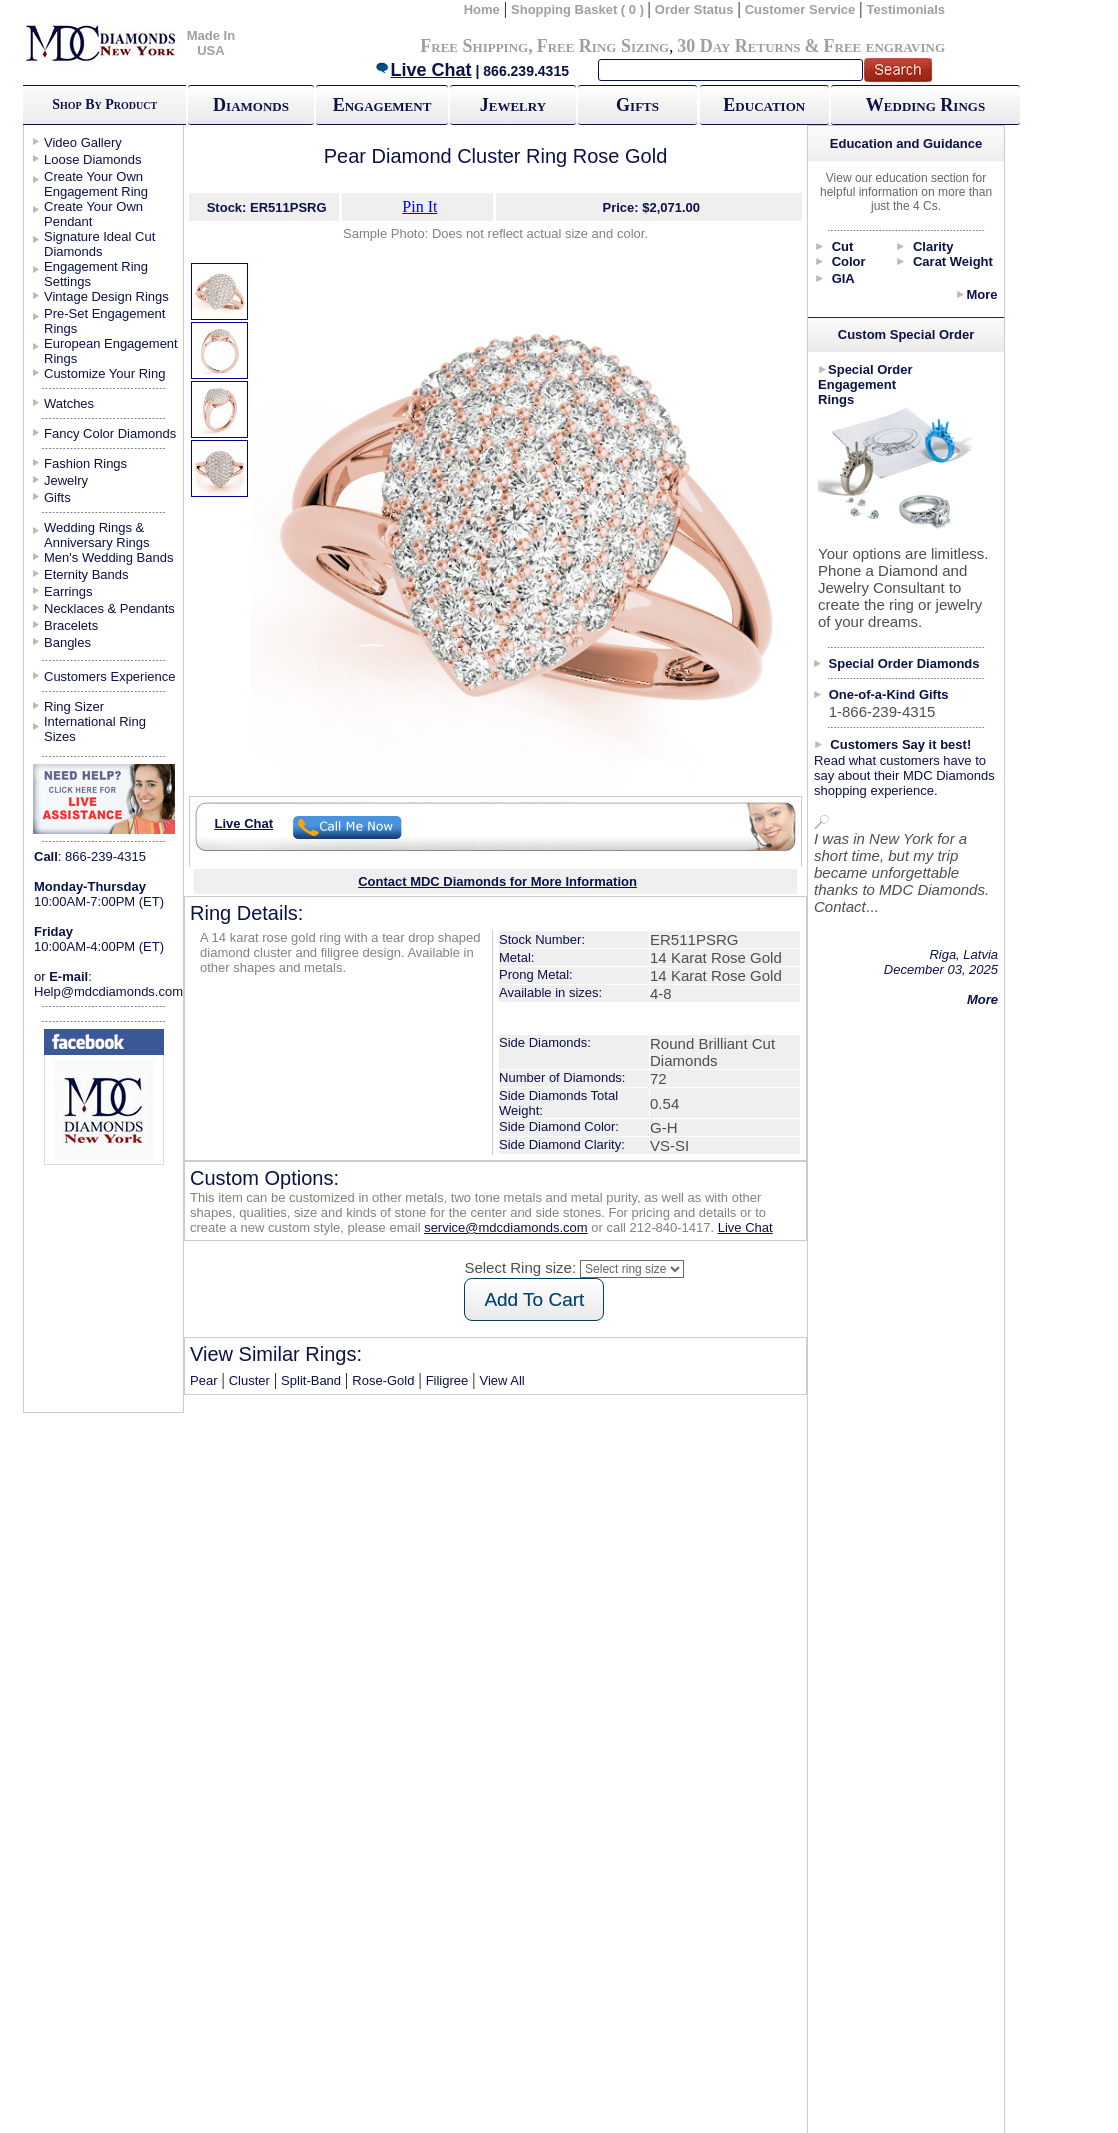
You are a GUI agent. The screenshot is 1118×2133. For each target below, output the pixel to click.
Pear (203, 1380)
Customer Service (800, 9)
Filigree (447, 1380)
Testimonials (906, 9)
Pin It (419, 206)
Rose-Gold (383, 1380)
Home (482, 9)
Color (849, 261)
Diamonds (251, 105)
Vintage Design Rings (106, 296)
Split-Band (311, 1380)
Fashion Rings (85, 463)
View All (501, 1380)
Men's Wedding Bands (108, 557)
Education (764, 105)
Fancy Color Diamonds (110, 433)
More (981, 294)
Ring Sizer (74, 706)
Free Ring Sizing (603, 46)
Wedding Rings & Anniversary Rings (97, 535)
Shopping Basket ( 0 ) (579, 9)
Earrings (68, 591)
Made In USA (211, 43)
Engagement (382, 105)
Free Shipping (474, 46)
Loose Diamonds (93, 159)
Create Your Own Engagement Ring (96, 184)
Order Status (694, 9)
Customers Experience (110, 676)
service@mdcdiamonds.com (505, 1227)
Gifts (637, 105)
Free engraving (884, 46)
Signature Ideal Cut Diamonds (99, 244)
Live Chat (423, 70)
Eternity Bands (86, 574)
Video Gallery (83, 142)
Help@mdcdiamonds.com (108, 991)
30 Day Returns (738, 46)
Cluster (249, 1380)
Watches (69, 403)
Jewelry (513, 105)
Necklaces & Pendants (109, 608)
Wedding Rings (925, 105)
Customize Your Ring (104, 373)
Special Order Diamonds (904, 663)
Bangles (67, 642)
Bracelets (71, 625)
